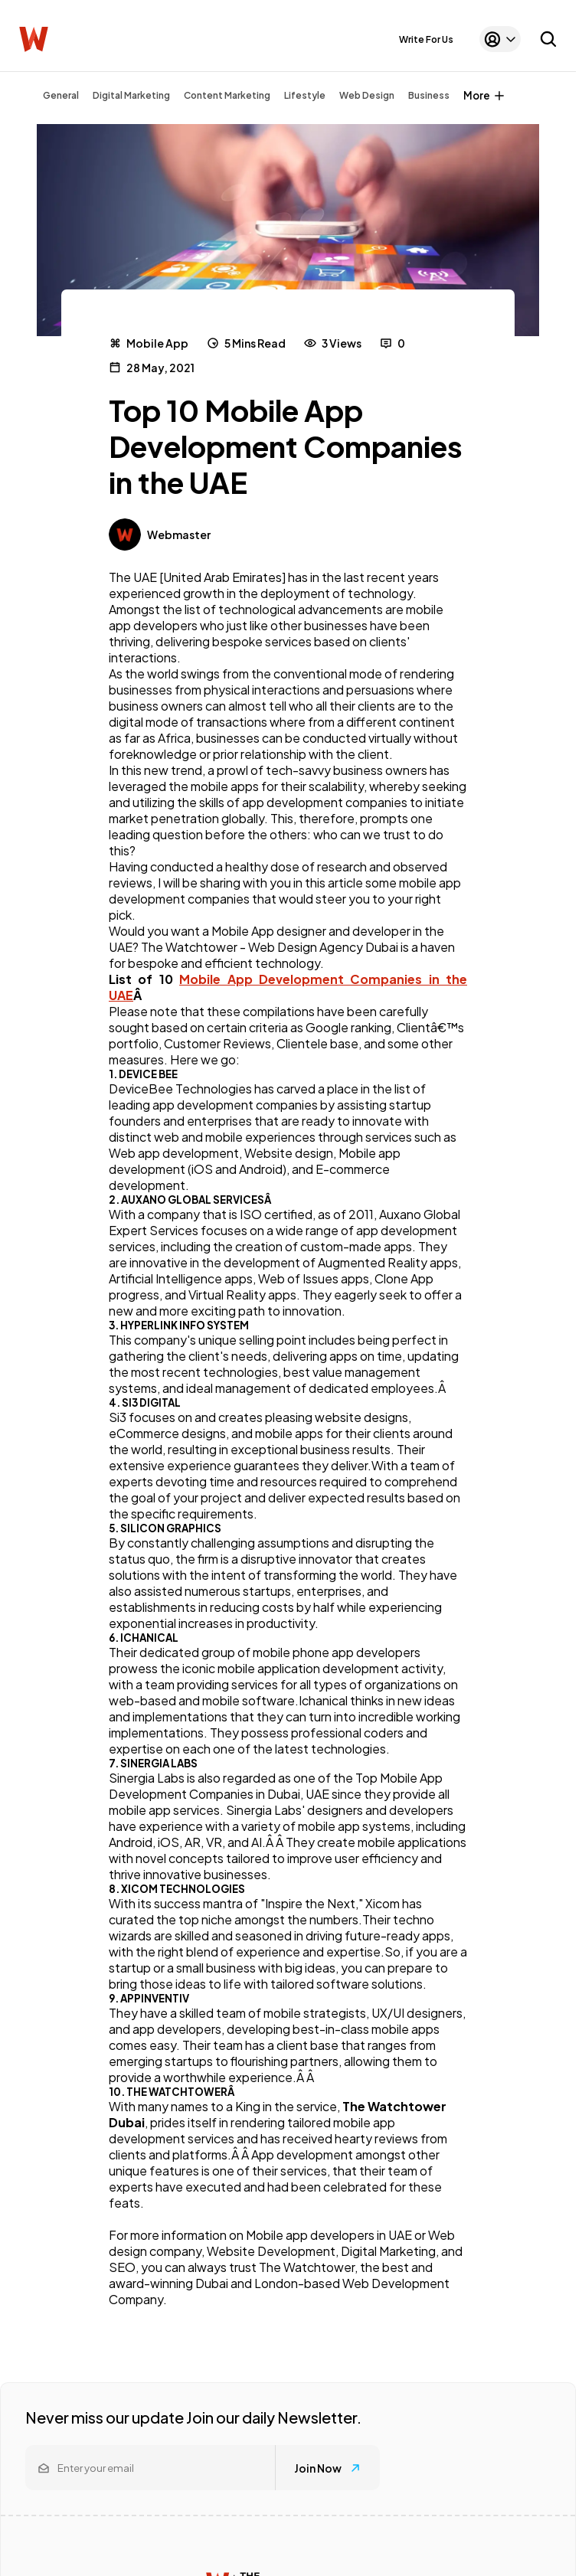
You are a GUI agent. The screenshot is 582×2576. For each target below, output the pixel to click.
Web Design (366, 95)
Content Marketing (227, 95)
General (61, 95)
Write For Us (426, 39)
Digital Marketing (131, 95)
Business (429, 95)
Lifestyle (304, 95)
